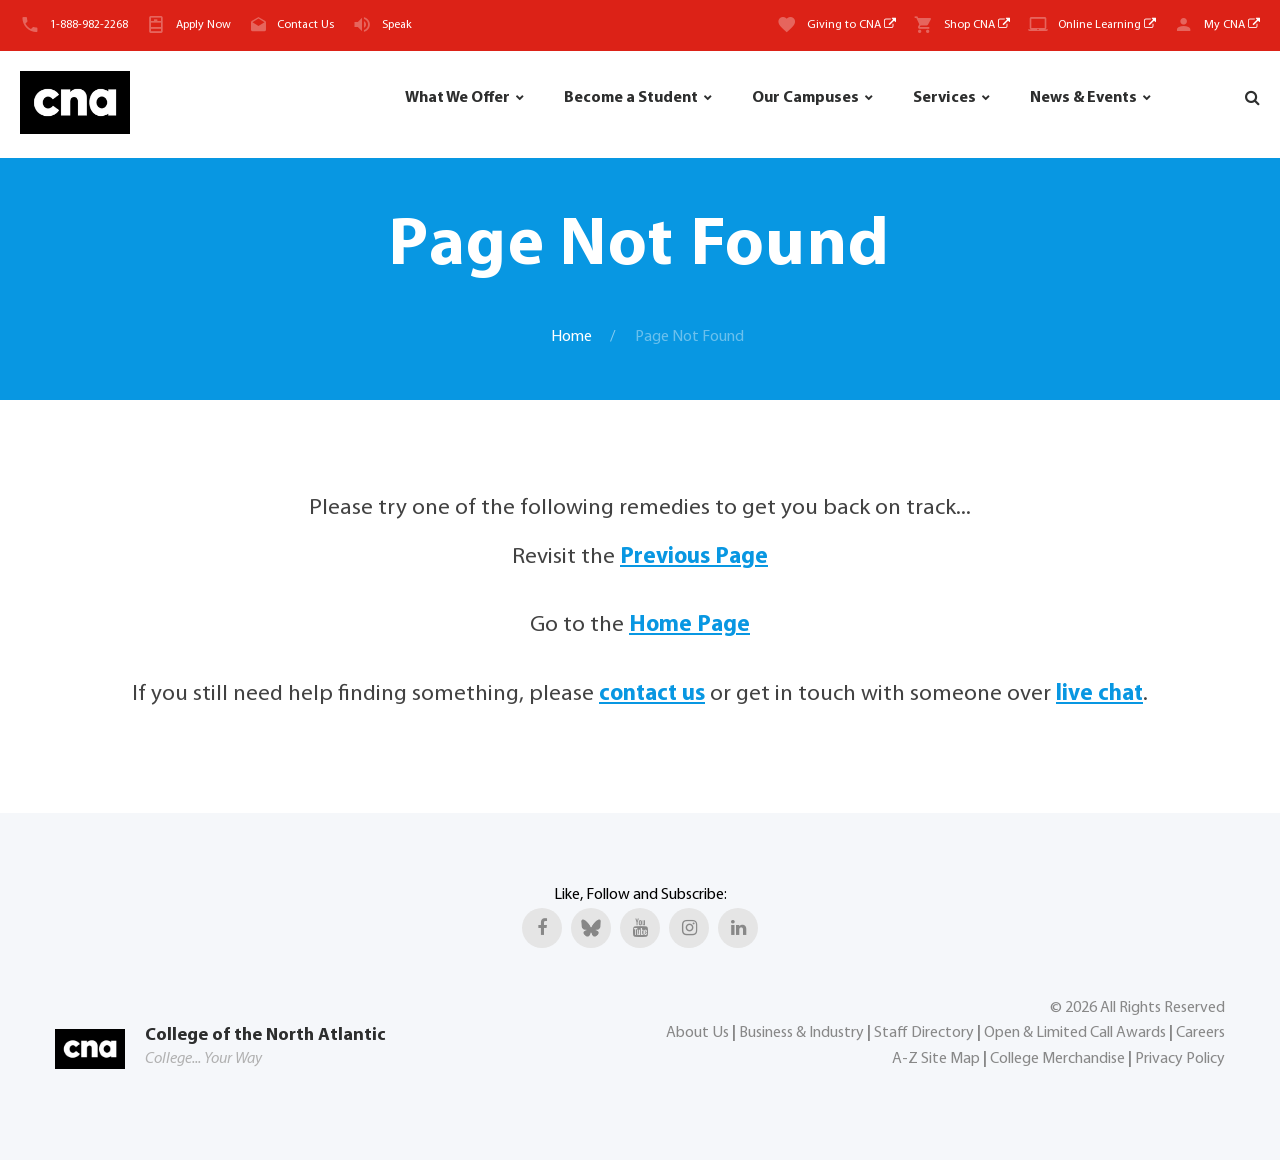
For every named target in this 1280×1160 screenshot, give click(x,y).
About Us (697, 1033)
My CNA (1232, 25)
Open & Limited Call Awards (1075, 1033)
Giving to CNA (851, 25)
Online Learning (1107, 25)
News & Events (1083, 98)
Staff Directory (924, 1033)
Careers (1200, 1033)
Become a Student (631, 98)
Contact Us (305, 25)
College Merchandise (1057, 1059)
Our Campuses (805, 98)
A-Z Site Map (936, 1059)
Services (944, 98)
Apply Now (203, 25)
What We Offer (457, 98)
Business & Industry (801, 1033)
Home (571, 337)
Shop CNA (977, 25)
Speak (397, 25)
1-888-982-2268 (89, 25)
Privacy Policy (1180, 1059)
